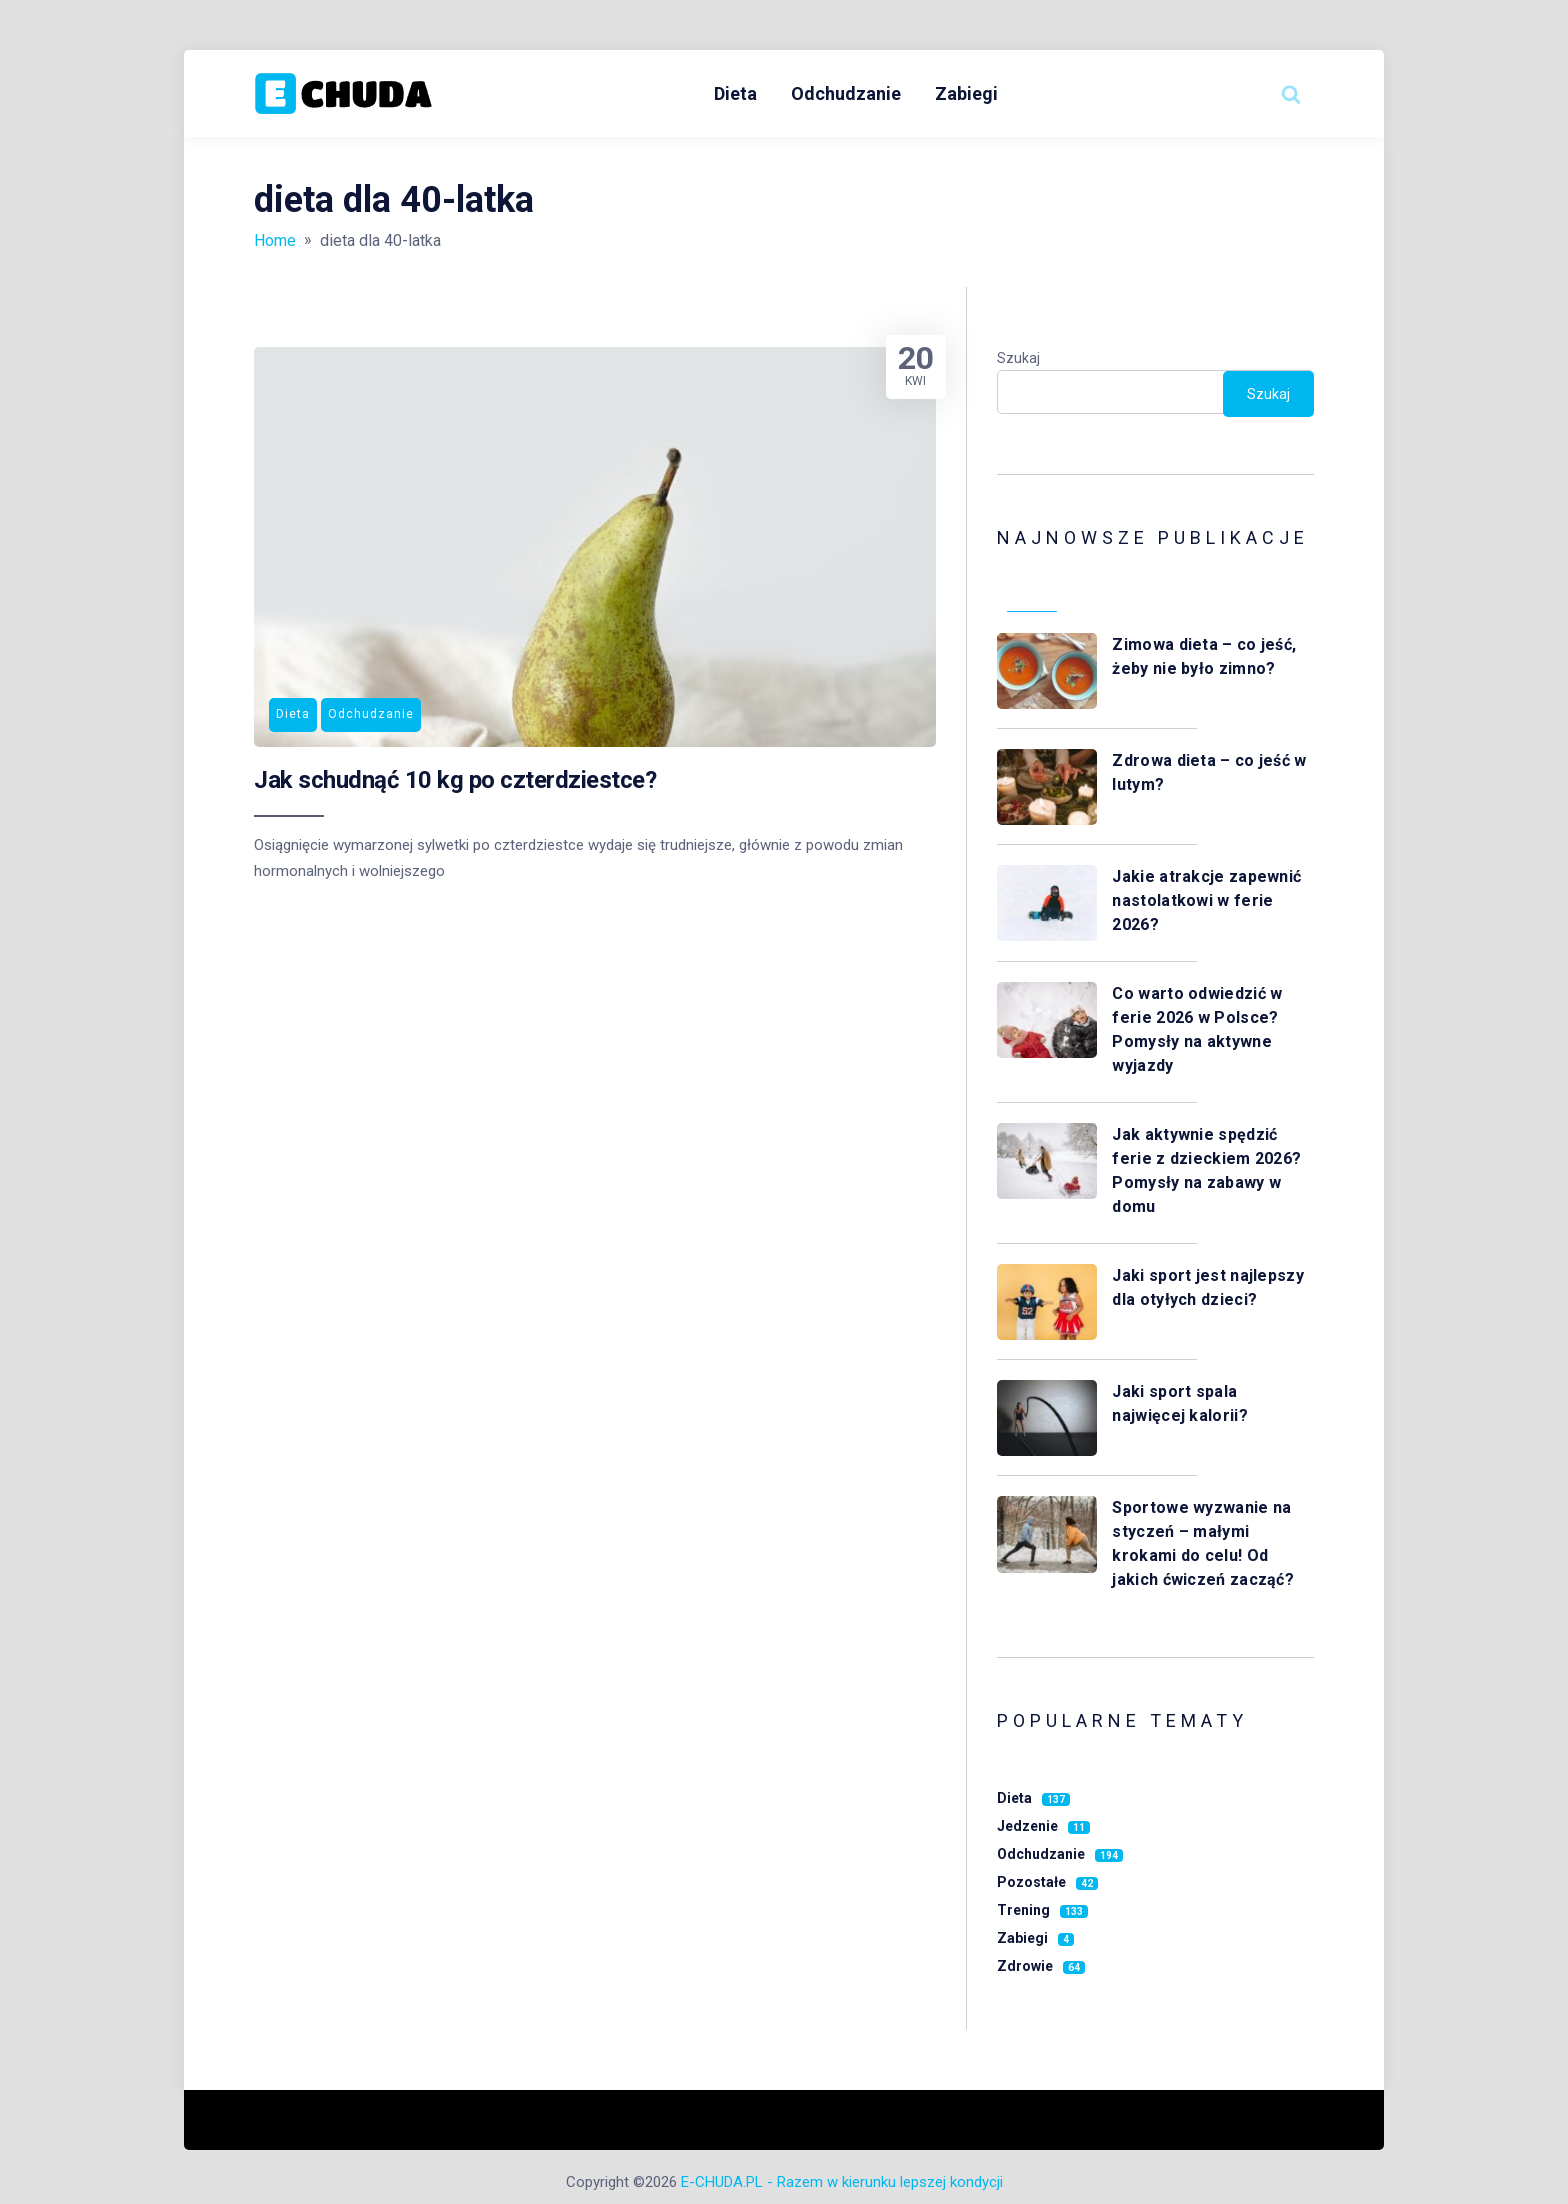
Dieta (735, 93)
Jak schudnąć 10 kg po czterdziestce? (455, 780)
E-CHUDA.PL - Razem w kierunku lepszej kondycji (842, 2182)
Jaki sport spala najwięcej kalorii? (1182, 1403)
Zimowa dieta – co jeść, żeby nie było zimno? (1204, 656)
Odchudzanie (846, 93)
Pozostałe (1047, 1882)
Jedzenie (1043, 1826)
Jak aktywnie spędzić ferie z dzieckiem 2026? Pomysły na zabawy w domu (1206, 1170)
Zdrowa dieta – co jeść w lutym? (1209, 772)
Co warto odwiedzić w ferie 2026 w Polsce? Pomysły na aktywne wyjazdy (1197, 1029)
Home (275, 240)
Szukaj (1018, 358)
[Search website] (1291, 94)
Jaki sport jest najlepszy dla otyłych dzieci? (1208, 1287)
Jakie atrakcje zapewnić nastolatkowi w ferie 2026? (1206, 900)
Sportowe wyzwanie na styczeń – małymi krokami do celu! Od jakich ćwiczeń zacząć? (1205, 1543)
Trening (1042, 1910)
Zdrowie (1041, 1966)
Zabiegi (966, 93)
